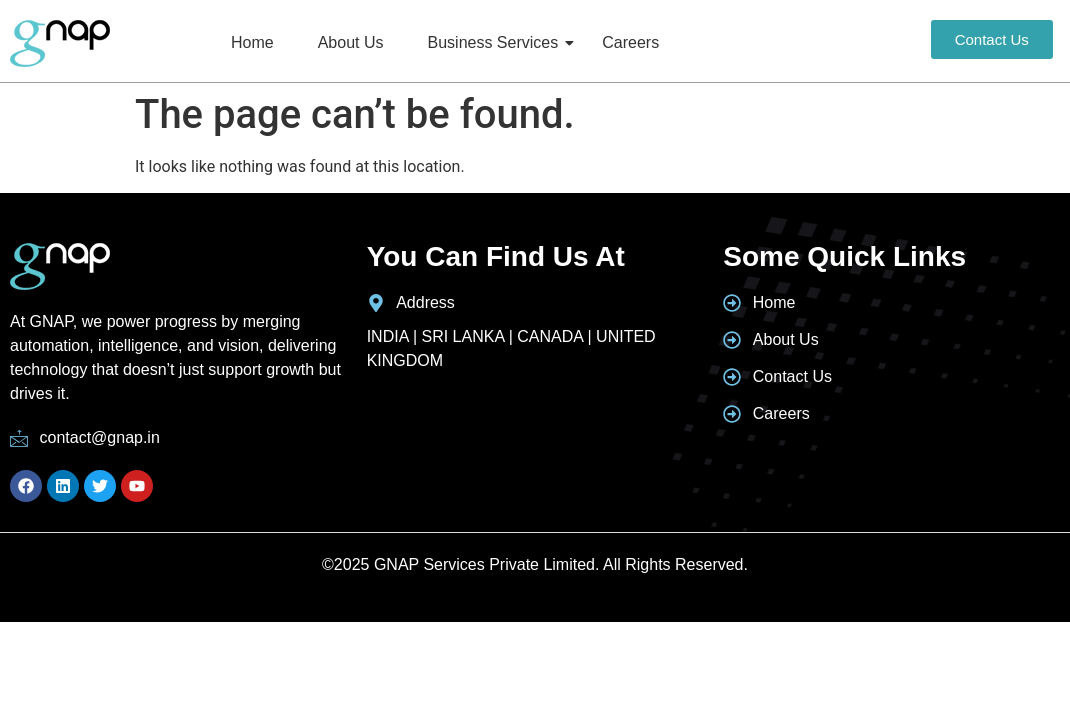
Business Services (497, 42)
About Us (351, 42)
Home (252, 42)
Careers (630, 42)
